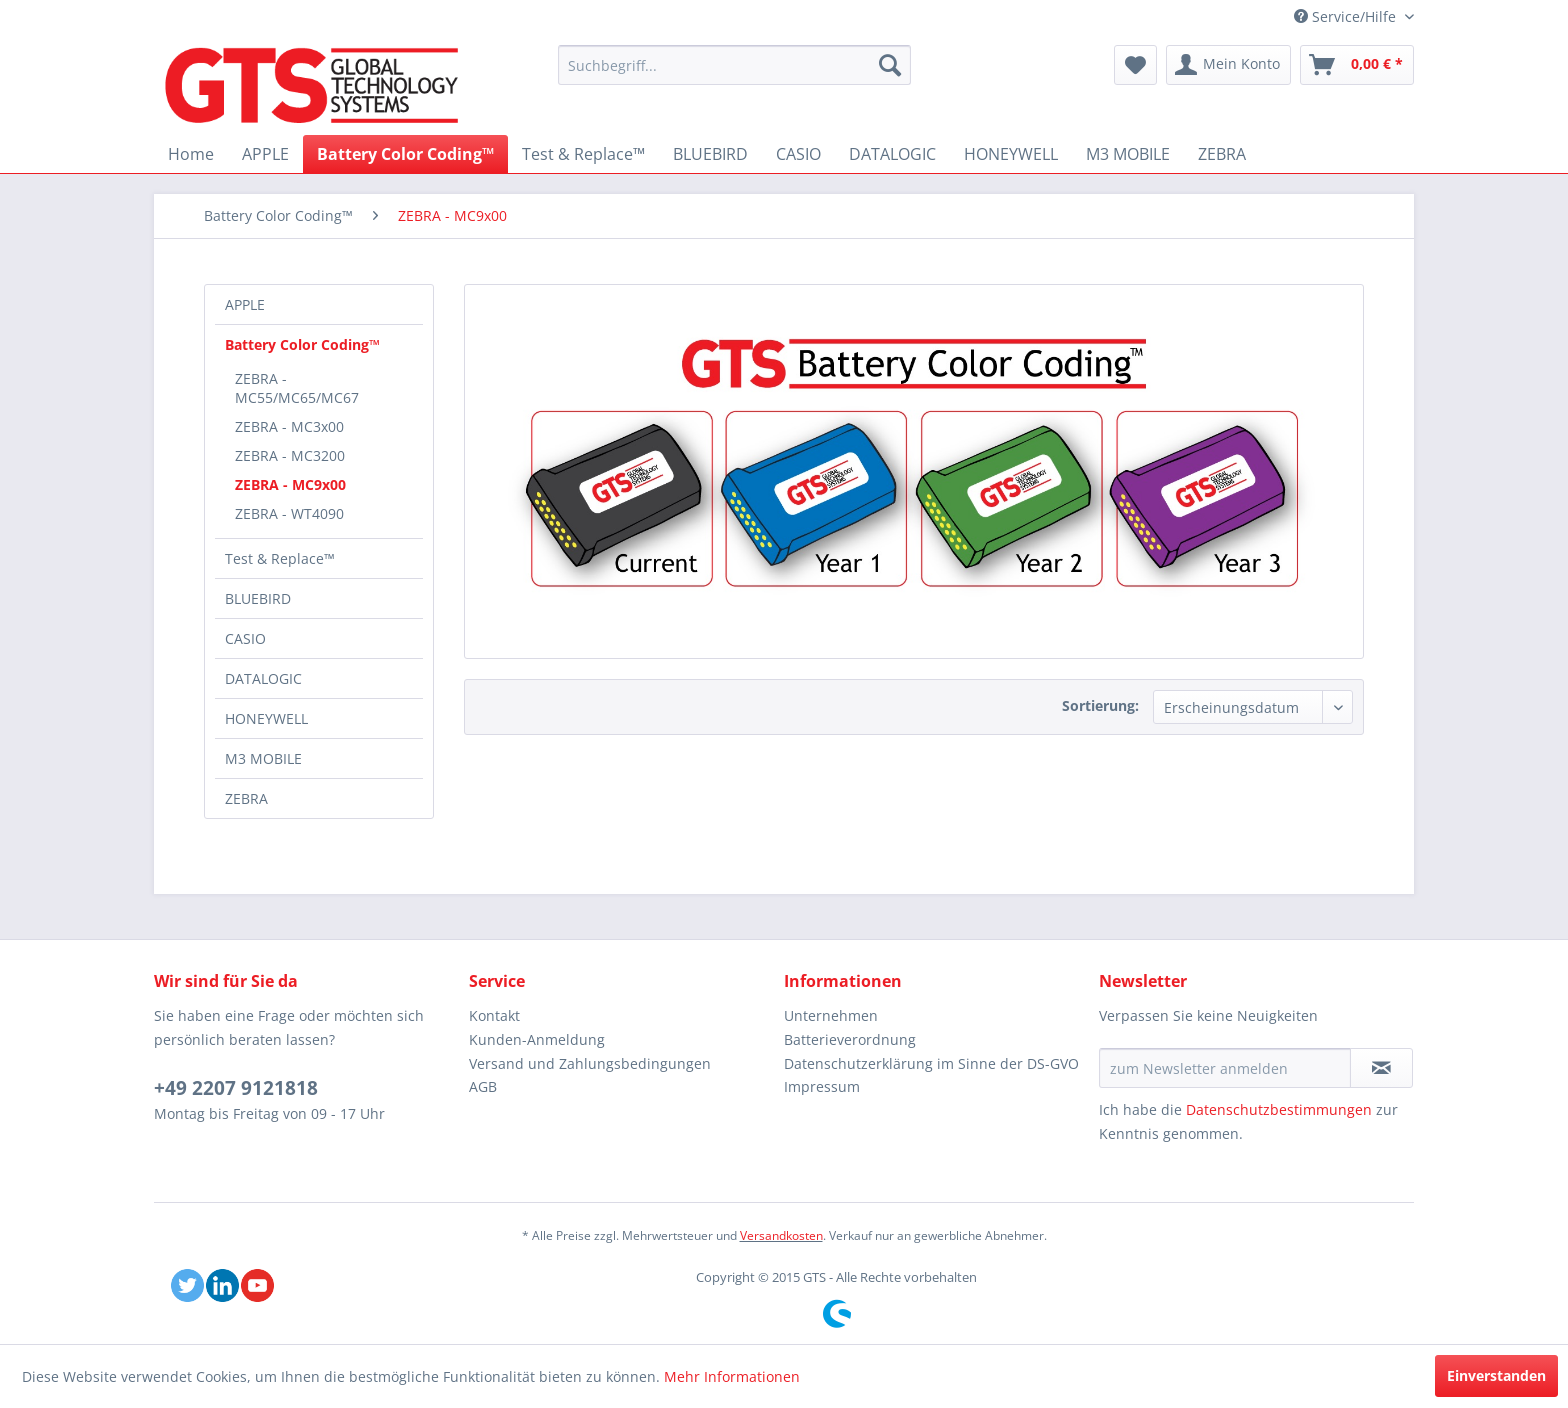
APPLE (245, 304)
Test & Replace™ (280, 558)
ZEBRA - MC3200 (290, 455)
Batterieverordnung (850, 1039)
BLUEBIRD (258, 598)
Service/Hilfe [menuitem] (1347, 16)
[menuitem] (734, 65)
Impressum (822, 1086)
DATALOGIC (263, 678)
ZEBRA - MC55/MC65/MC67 (297, 388)
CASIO (245, 638)
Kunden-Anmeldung (537, 1039)
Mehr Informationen (732, 1376)
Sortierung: (1100, 705)
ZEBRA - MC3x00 (289, 426)
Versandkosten (781, 1235)
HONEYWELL (266, 718)
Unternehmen (831, 1015)
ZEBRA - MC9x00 (290, 484)
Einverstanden (1496, 1375)
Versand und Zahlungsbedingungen (590, 1063)
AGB (483, 1086)
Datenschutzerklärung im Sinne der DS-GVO (931, 1063)
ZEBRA (246, 798)
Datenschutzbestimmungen (1279, 1109)
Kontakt (494, 1015)
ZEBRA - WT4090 (289, 513)
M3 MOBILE (263, 758)
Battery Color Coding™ (302, 344)
